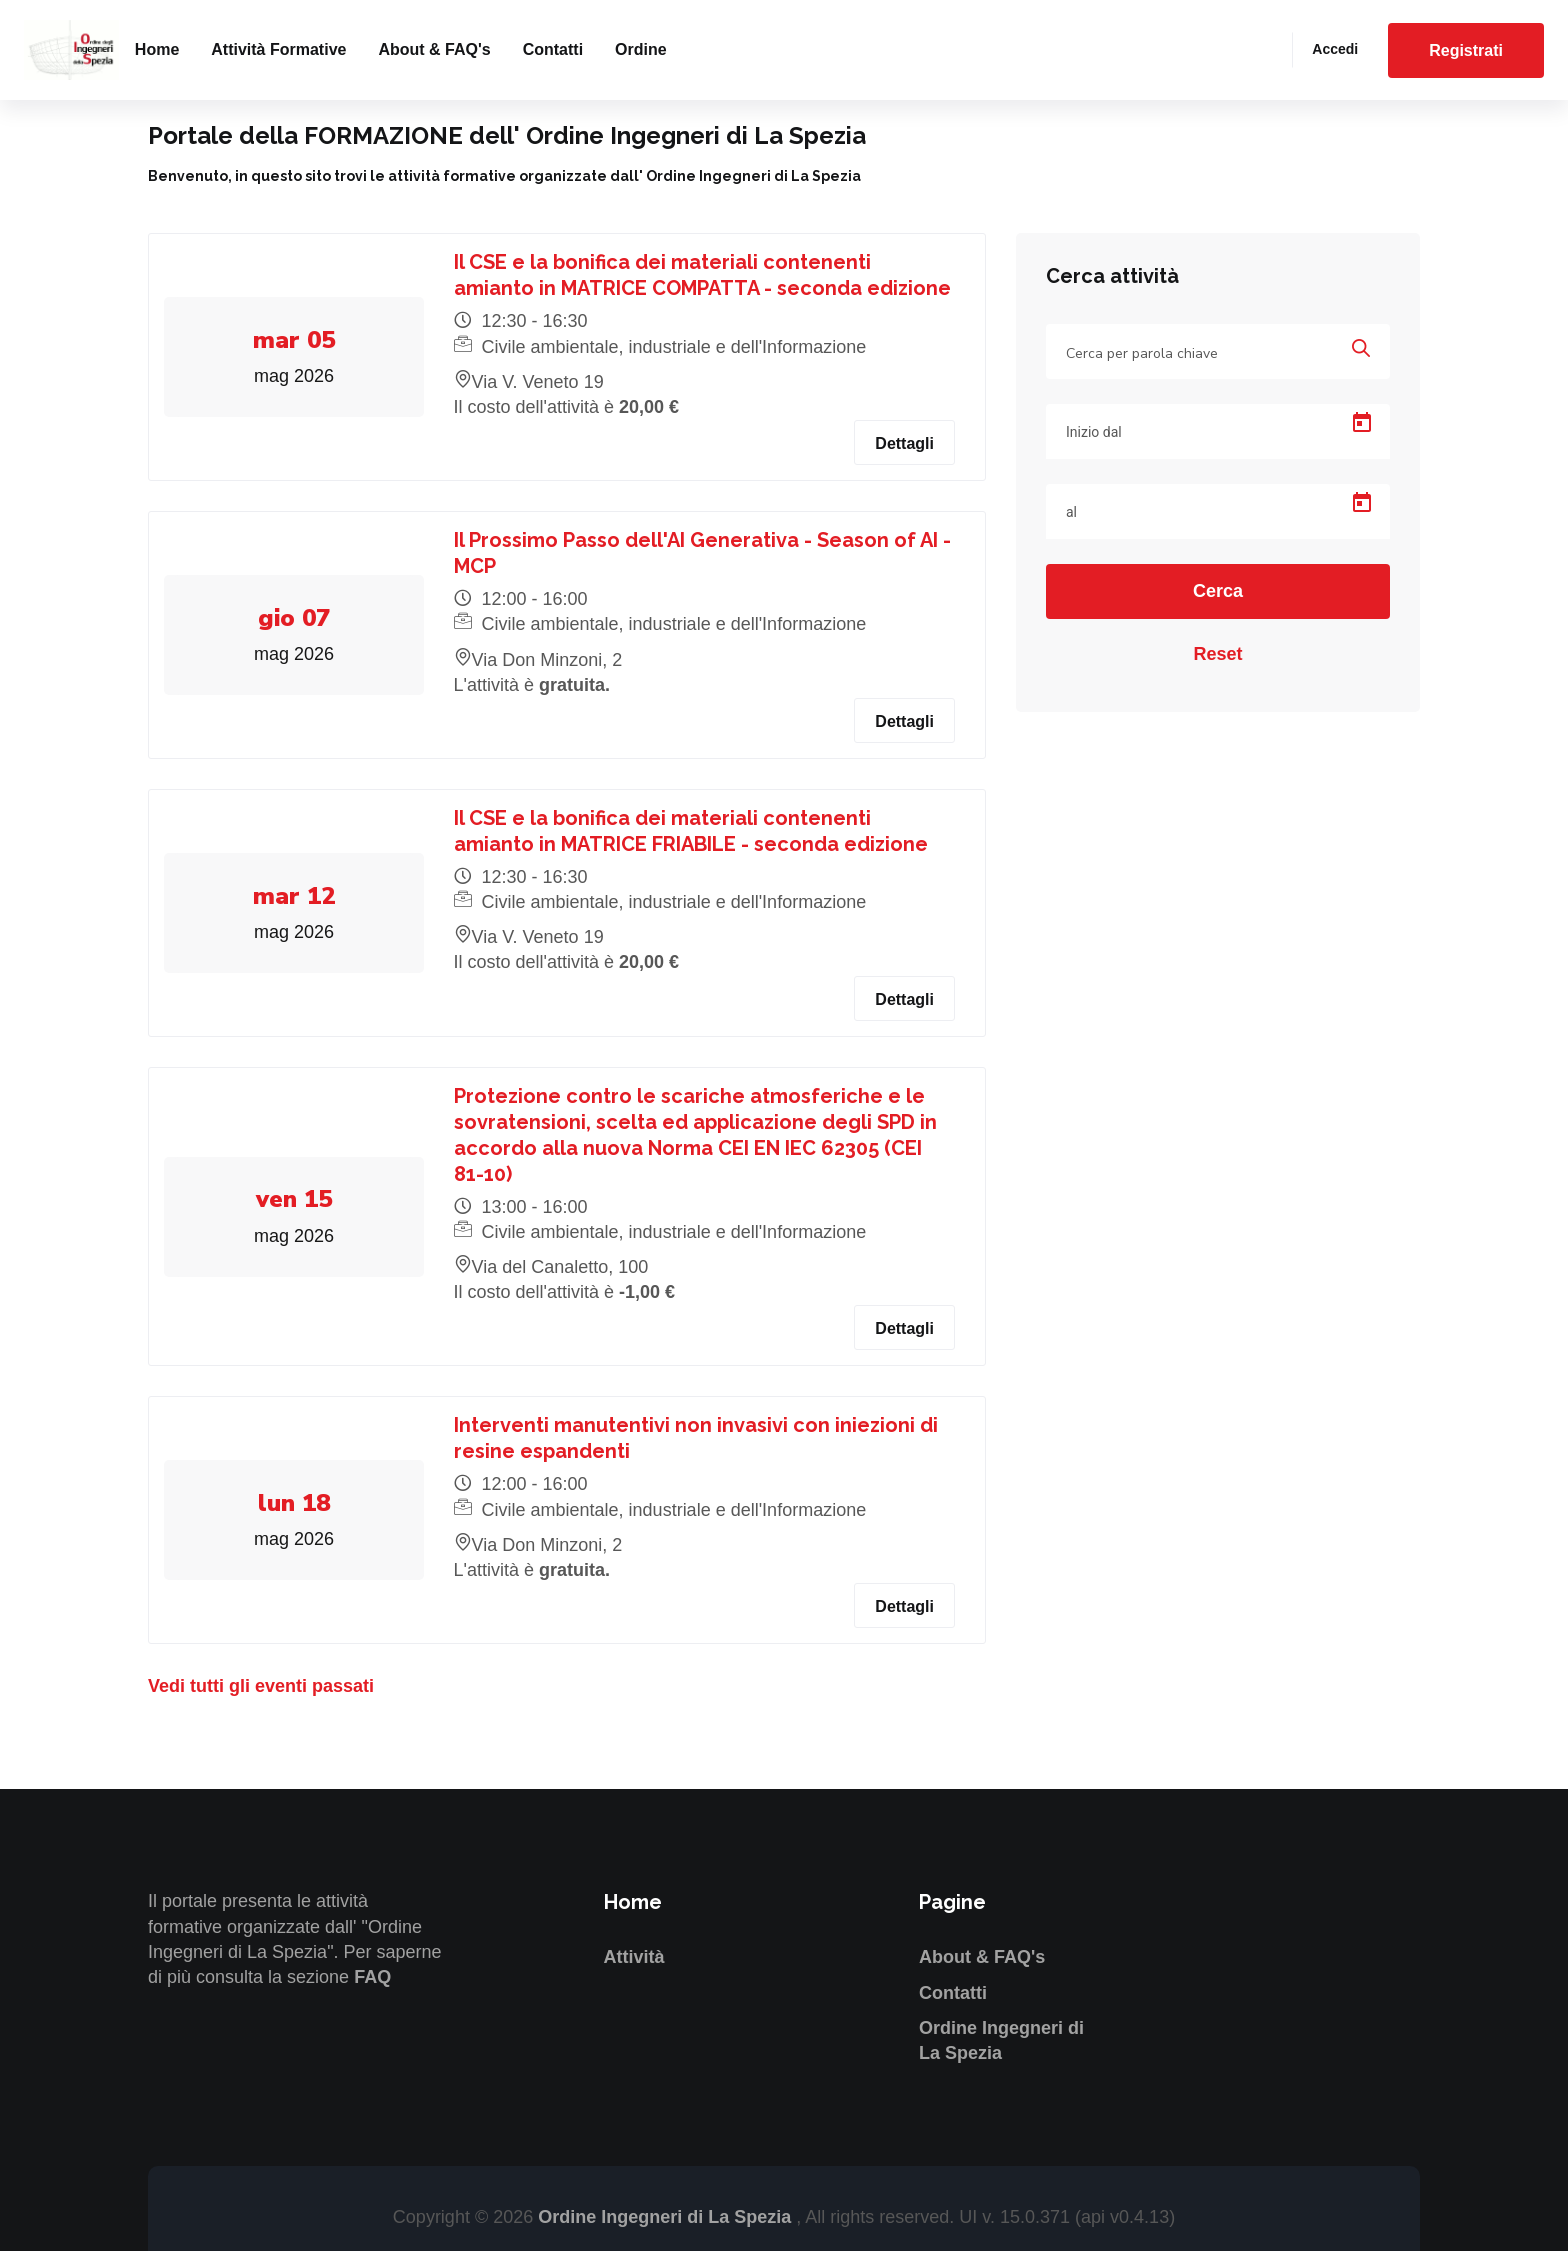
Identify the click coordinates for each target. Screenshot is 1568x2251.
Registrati (1466, 50)
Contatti (553, 49)
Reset (1217, 654)
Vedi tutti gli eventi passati (261, 1686)
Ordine (641, 49)
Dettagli (904, 443)
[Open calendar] (1362, 423)
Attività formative (278, 49)
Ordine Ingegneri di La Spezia (667, 2217)
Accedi (1335, 49)
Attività (634, 1957)
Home (157, 49)
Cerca (1218, 591)
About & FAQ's (434, 49)
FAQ (372, 1977)
